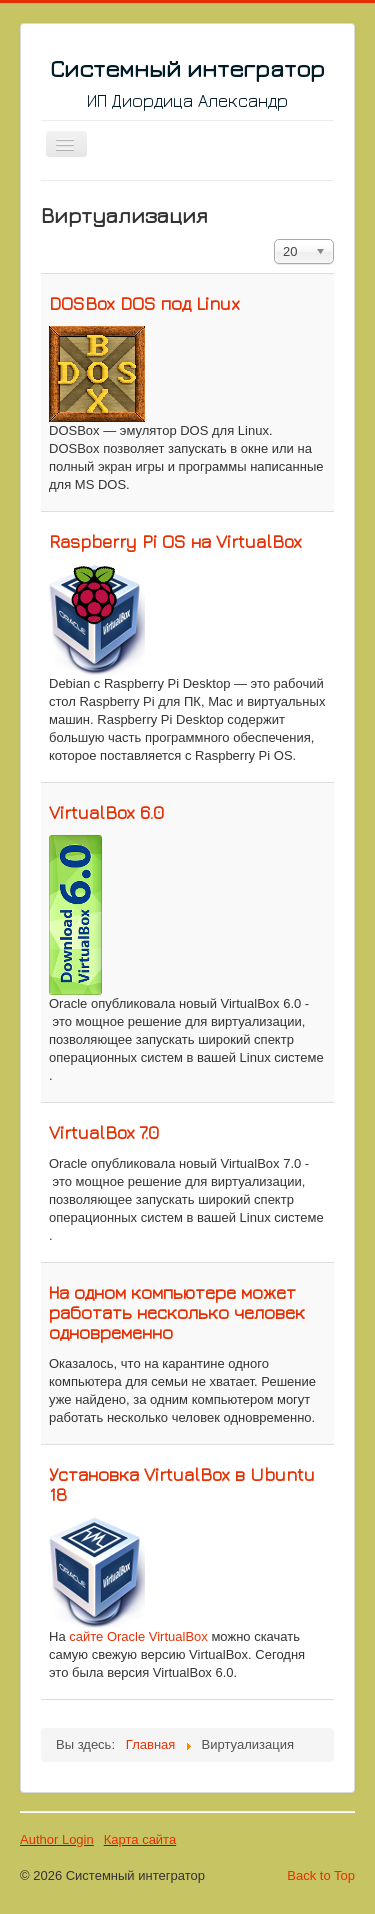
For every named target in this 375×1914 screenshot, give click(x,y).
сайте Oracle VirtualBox (138, 1636)
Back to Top (321, 1875)
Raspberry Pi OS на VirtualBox (175, 541)
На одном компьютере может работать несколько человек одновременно (177, 1312)
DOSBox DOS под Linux (144, 303)
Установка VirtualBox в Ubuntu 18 (182, 1484)
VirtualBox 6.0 (106, 812)
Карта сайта (140, 1839)
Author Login (57, 1839)
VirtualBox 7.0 (104, 1132)
